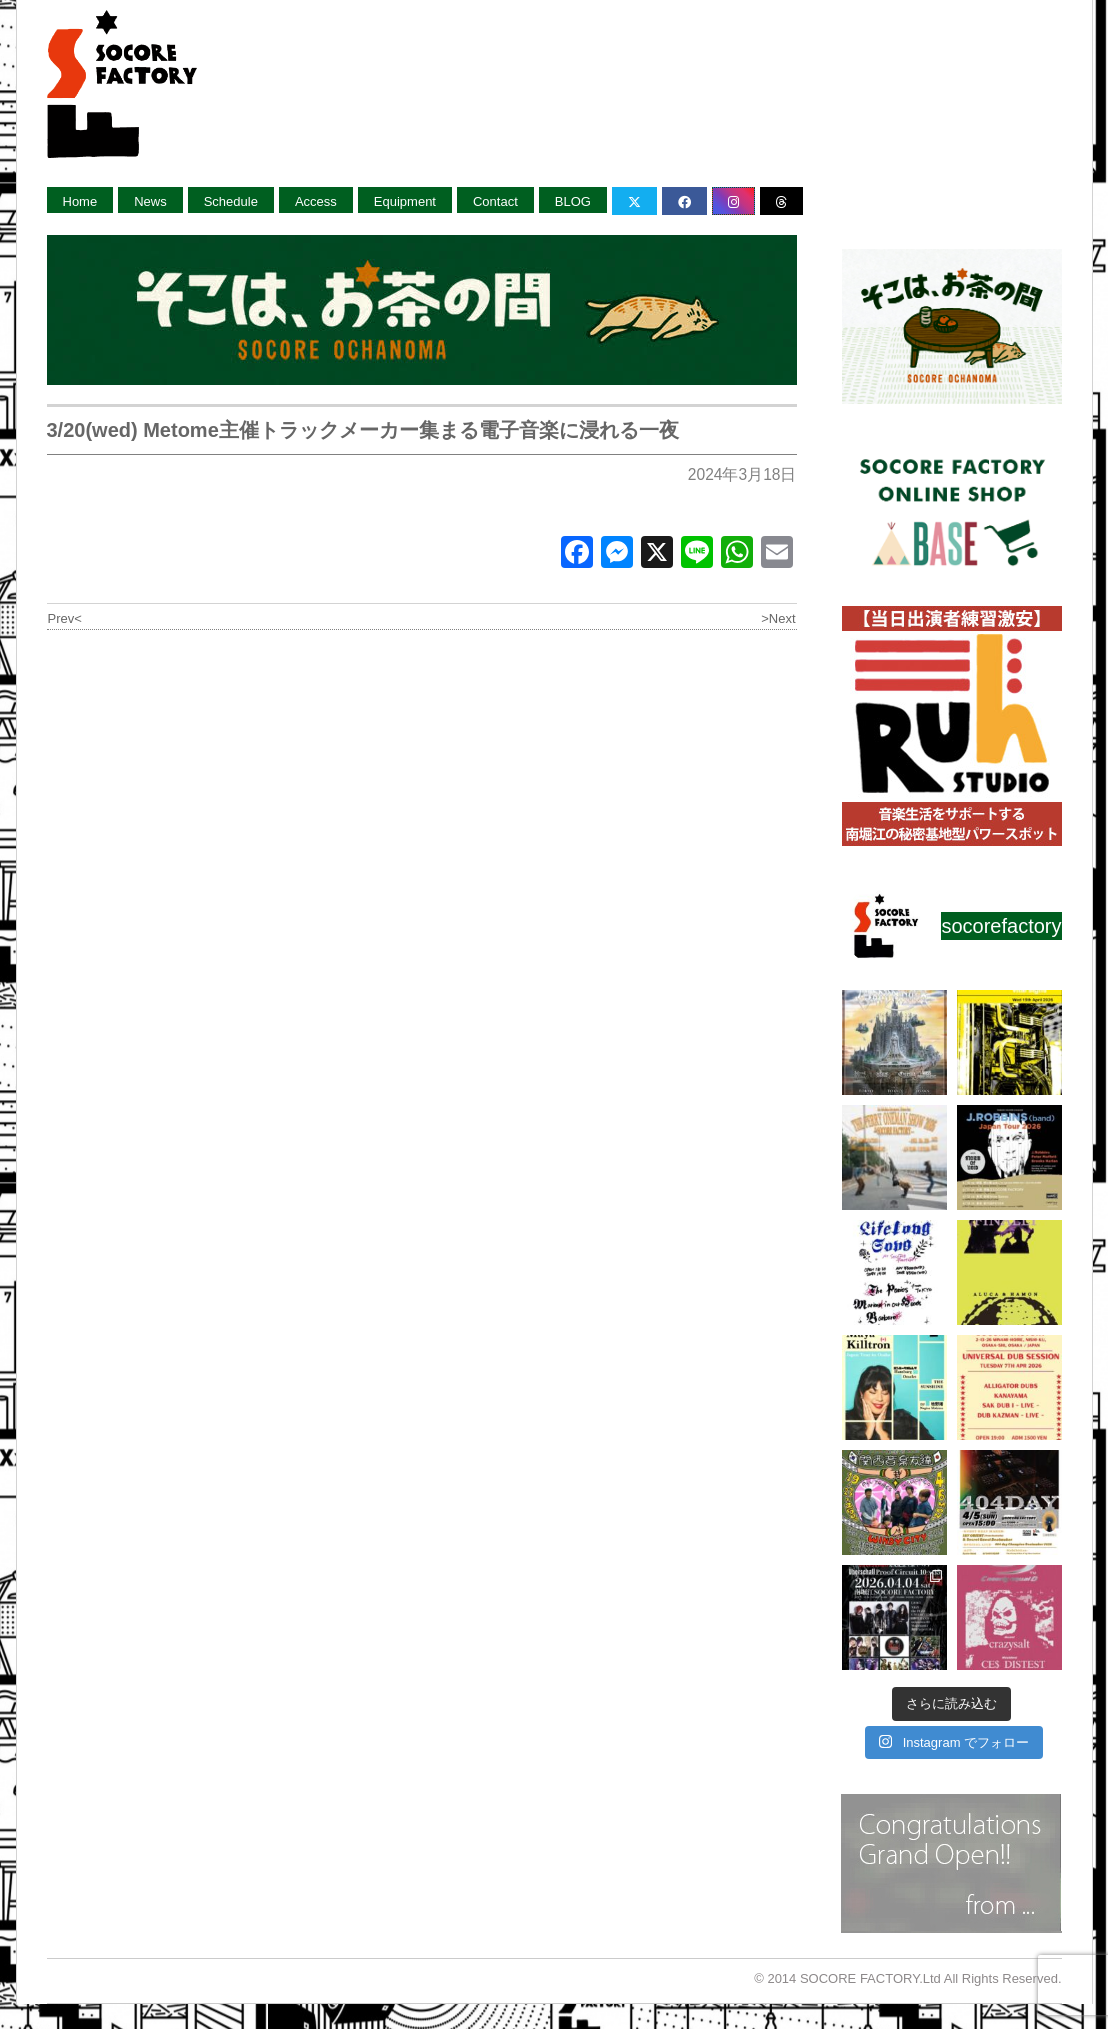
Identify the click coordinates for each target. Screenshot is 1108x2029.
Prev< (65, 618)
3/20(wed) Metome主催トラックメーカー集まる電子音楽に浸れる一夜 (363, 430)
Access (316, 201)
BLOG (573, 201)
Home (80, 201)
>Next (778, 618)
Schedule (231, 201)
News (150, 201)
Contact (495, 201)
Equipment (405, 201)
